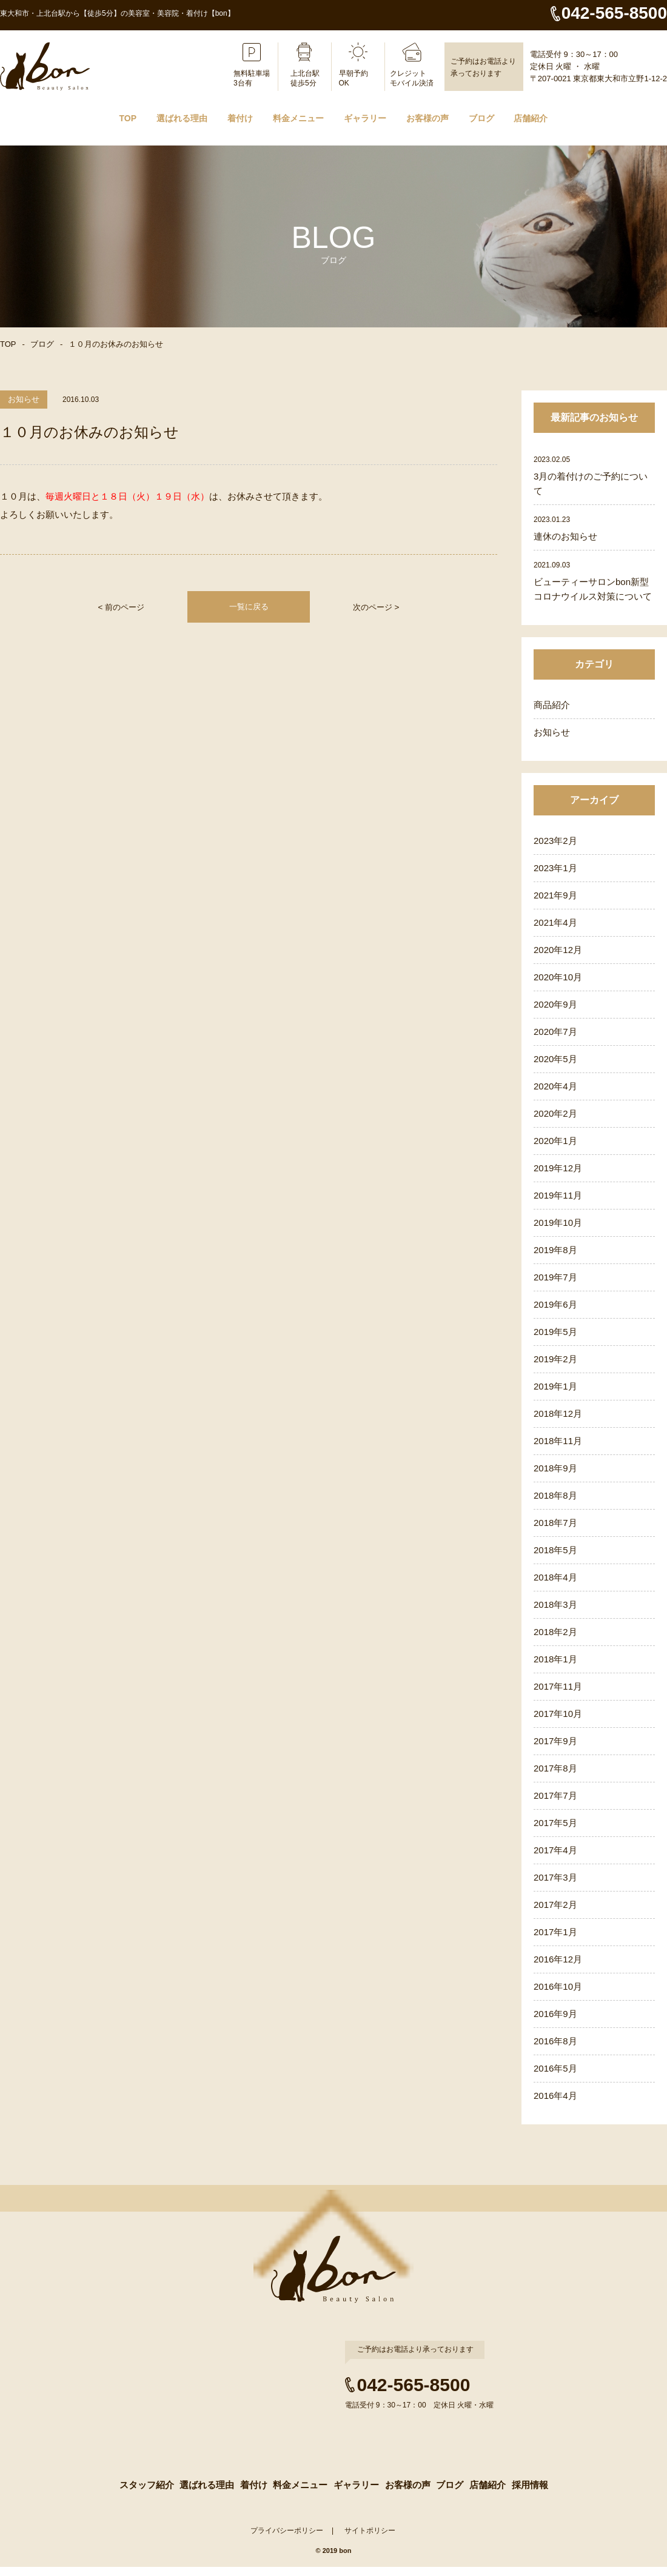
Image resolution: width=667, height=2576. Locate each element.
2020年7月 (555, 1031)
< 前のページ (121, 607)
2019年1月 (555, 1386)
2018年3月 (555, 1604)
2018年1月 (555, 1659)
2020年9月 (555, 1004)
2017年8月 (555, 1768)
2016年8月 (555, 2041)
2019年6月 (555, 1304)
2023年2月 (555, 840)
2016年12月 (558, 1959)
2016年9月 (555, 2014)
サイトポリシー (369, 2539)
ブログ (481, 118)
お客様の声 (427, 118)
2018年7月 (555, 1522)
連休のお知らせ (565, 536)
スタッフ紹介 (144, 2492)
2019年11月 (558, 1195)
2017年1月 (555, 1932)
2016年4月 (555, 2095)
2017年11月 (558, 1686)
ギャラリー (365, 118)
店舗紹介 (531, 118)
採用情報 (531, 2492)
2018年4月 (555, 1577)
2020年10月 (558, 977)
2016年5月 (555, 2068)
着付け (240, 118)
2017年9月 (555, 1741)
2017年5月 (555, 1823)
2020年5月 (555, 1059)
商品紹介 (552, 705)
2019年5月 (555, 1331)
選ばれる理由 (181, 118)
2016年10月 (558, 1986)
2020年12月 (558, 950)
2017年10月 (558, 1713)
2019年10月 (558, 1222)
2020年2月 (555, 1113)
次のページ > (376, 607)
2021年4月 (555, 922)
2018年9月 (555, 1468)
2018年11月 (558, 1441)
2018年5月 (555, 1550)
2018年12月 (558, 1413)
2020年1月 (555, 1141)
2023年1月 (555, 868)
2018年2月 (555, 1632)
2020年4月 (555, 1086)
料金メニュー (298, 118)
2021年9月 (555, 895)
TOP (128, 118)
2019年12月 (558, 1168)
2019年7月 (555, 1277)
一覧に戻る (249, 606)
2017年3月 (555, 1877)
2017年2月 (555, 1904)
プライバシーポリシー (286, 2539)
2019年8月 (555, 1250)
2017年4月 (555, 1850)
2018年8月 (555, 1495)
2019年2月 (555, 1359)
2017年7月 (555, 1795)
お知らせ (552, 732)
